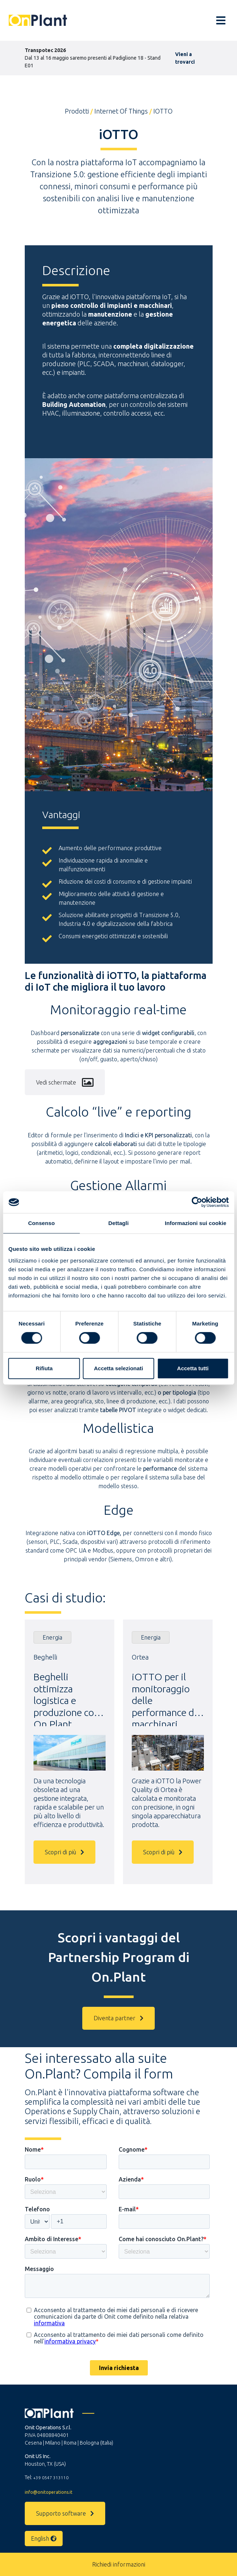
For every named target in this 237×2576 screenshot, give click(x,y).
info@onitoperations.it (48, 2492)
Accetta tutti (193, 1368)
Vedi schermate (65, 1082)
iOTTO (163, 111)
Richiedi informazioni (118, 2564)
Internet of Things (121, 111)
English (43, 2538)
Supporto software (65, 2513)
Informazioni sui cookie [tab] (195, 1223)
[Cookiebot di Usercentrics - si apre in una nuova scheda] (197, 1202)
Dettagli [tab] (118, 1223)
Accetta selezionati (118, 1368)
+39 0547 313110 (50, 2477)
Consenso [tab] (41, 1223)
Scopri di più (64, 1852)
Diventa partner (118, 2018)
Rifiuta (44, 1368)
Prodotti (77, 111)
